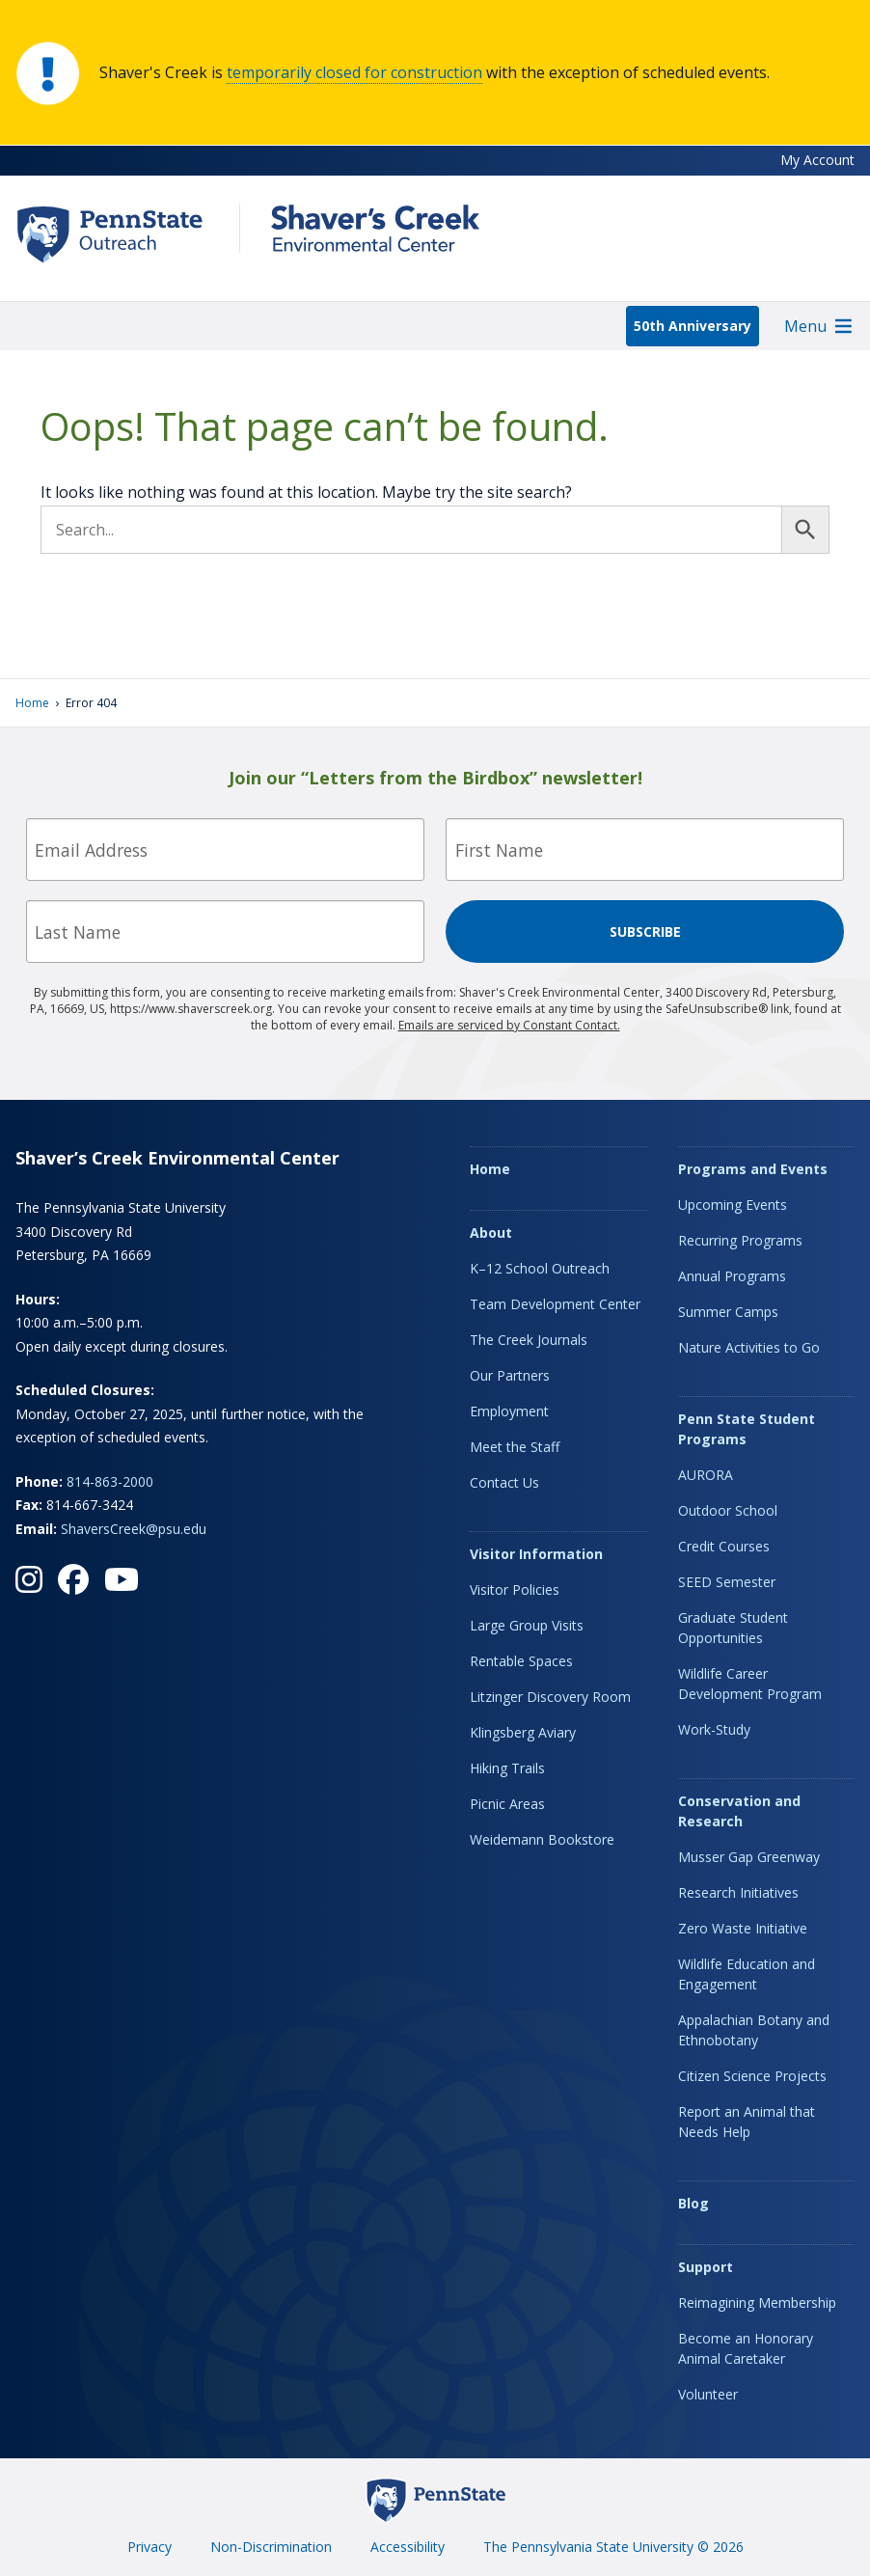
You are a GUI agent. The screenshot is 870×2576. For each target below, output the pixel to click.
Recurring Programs (740, 1240)
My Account (817, 160)
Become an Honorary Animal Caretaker (745, 2348)
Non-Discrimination (271, 2546)
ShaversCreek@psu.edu (133, 1529)
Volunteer (708, 2394)
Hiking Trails (507, 1768)
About (491, 1232)
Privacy (149, 2546)
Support (705, 2267)
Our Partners (510, 1375)
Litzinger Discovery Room (550, 1696)
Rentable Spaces (521, 1661)
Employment (509, 1411)
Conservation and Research (739, 1811)
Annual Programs (732, 1276)
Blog (693, 2203)
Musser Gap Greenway (749, 1857)
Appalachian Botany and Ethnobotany (753, 2030)
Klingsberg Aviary (523, 1732)
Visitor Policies (514, 1589)
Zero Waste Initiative (742, 1928)
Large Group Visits (527, 1625)
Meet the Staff (514, 1447)
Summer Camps (728, 1311)
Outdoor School (727, 1510)
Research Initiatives (738, 1892)
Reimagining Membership (757, 2302)
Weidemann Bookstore (542, 1839)
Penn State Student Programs (746, 1429)
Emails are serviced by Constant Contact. (509, 1025)
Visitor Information (536, 1554)
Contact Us (504, 1482)
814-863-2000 (110, 1481)
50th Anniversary (692, 325)
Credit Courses (724, 1546)
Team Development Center (555, 1304)
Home (32, 703)
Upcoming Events (732, 1204)
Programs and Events (753, 1169)
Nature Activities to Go (749, 1347)
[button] (805, 326)
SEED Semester (726, 1582)
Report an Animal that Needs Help (746, 2121)
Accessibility (407, 2546)
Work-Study (714, 1729)
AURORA (705, 1475)
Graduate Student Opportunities (733, 1627)
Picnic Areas (507, 1804)
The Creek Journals (528, 1339)
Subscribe (645, 931)
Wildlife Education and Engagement (746, 1974)
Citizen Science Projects (752, 2076)
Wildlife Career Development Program (750, 1683)
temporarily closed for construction (354, 72)
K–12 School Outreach (540, 1268)
